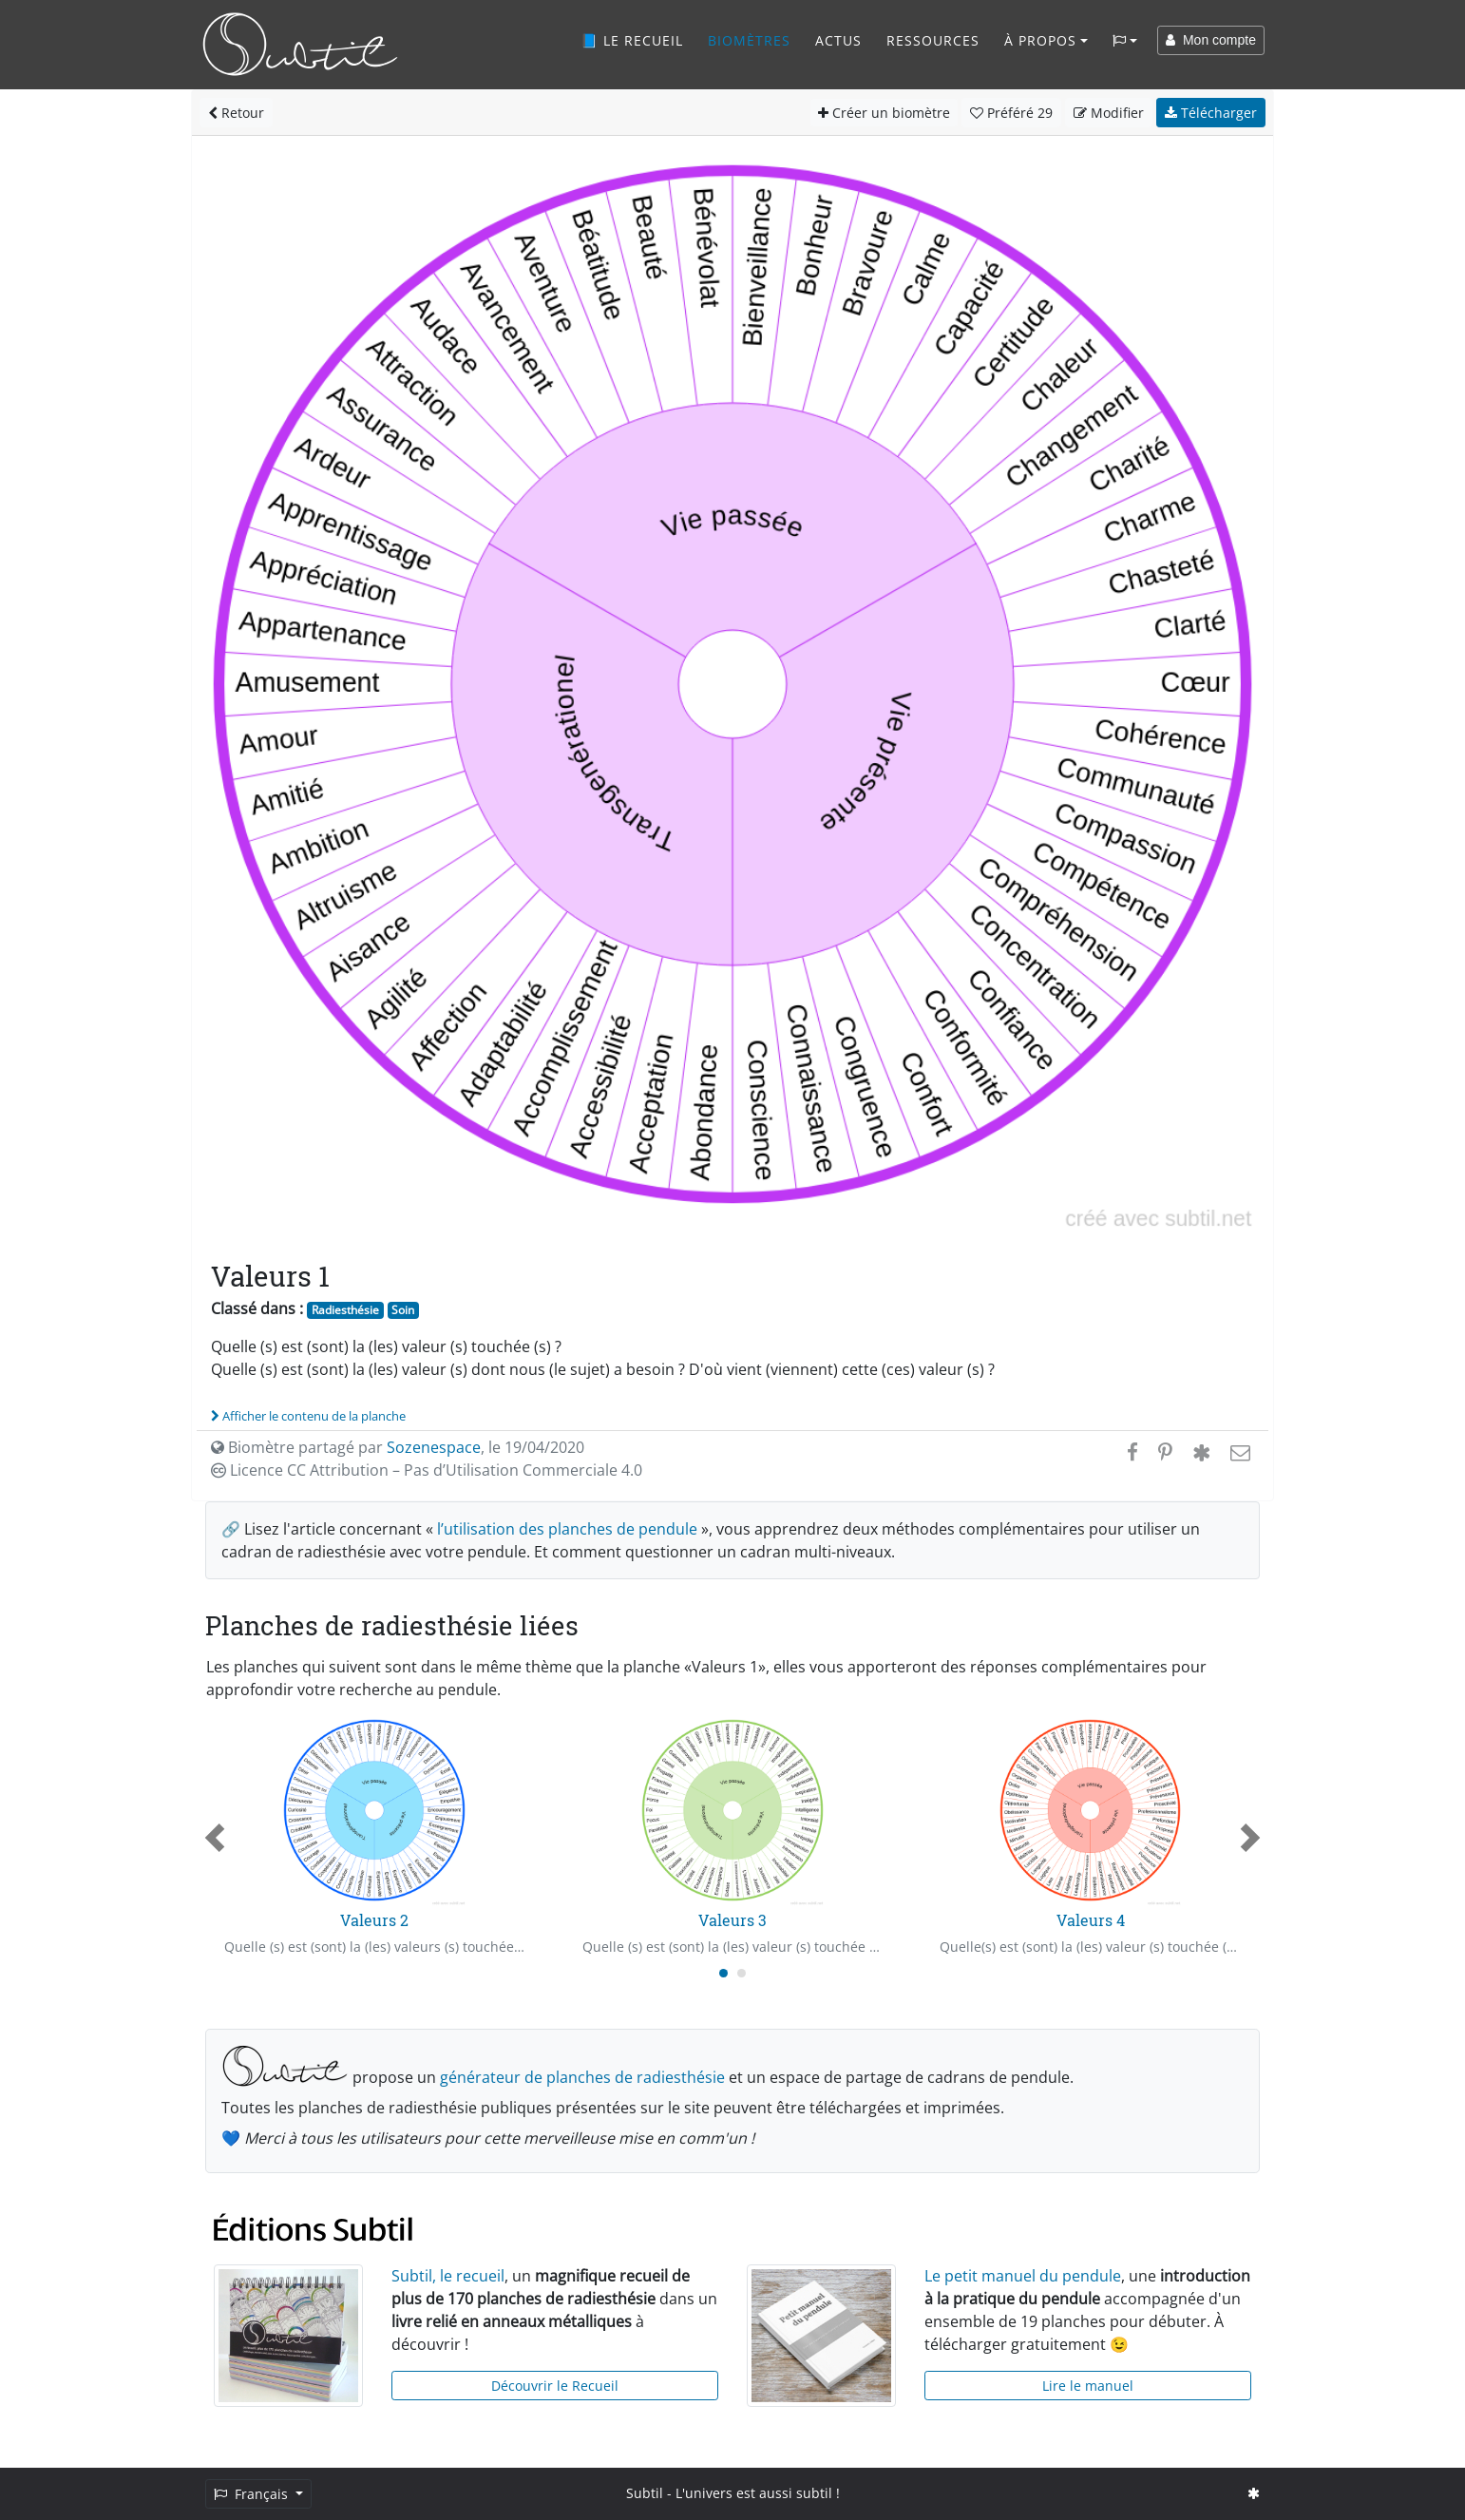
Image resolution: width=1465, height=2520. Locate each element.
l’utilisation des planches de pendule (567, 1528)
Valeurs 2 (374, 1920)
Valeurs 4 (1090, 1920)
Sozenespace (434, 1447)
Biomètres (749, 40)
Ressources (933, 40)
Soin (402, 1310)
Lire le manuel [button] (1087, 2386)
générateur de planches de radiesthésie (582, 2077)
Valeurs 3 (732, 1920)
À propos (1040, 40)
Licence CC (426, 1470)
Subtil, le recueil (447, 2275)
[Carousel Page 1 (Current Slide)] (723, 1973)
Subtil (644, 2493)
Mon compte (1211, 40)
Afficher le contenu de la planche (308, 1415)
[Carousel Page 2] (741, 1973)
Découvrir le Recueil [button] (554, 2386)
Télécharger (1211, 113)
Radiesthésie (345, 1310)
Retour (236, 113)
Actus (838, 40)
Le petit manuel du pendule (1022, 2275)
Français (253, 2494)
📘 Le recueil (631, 40)
